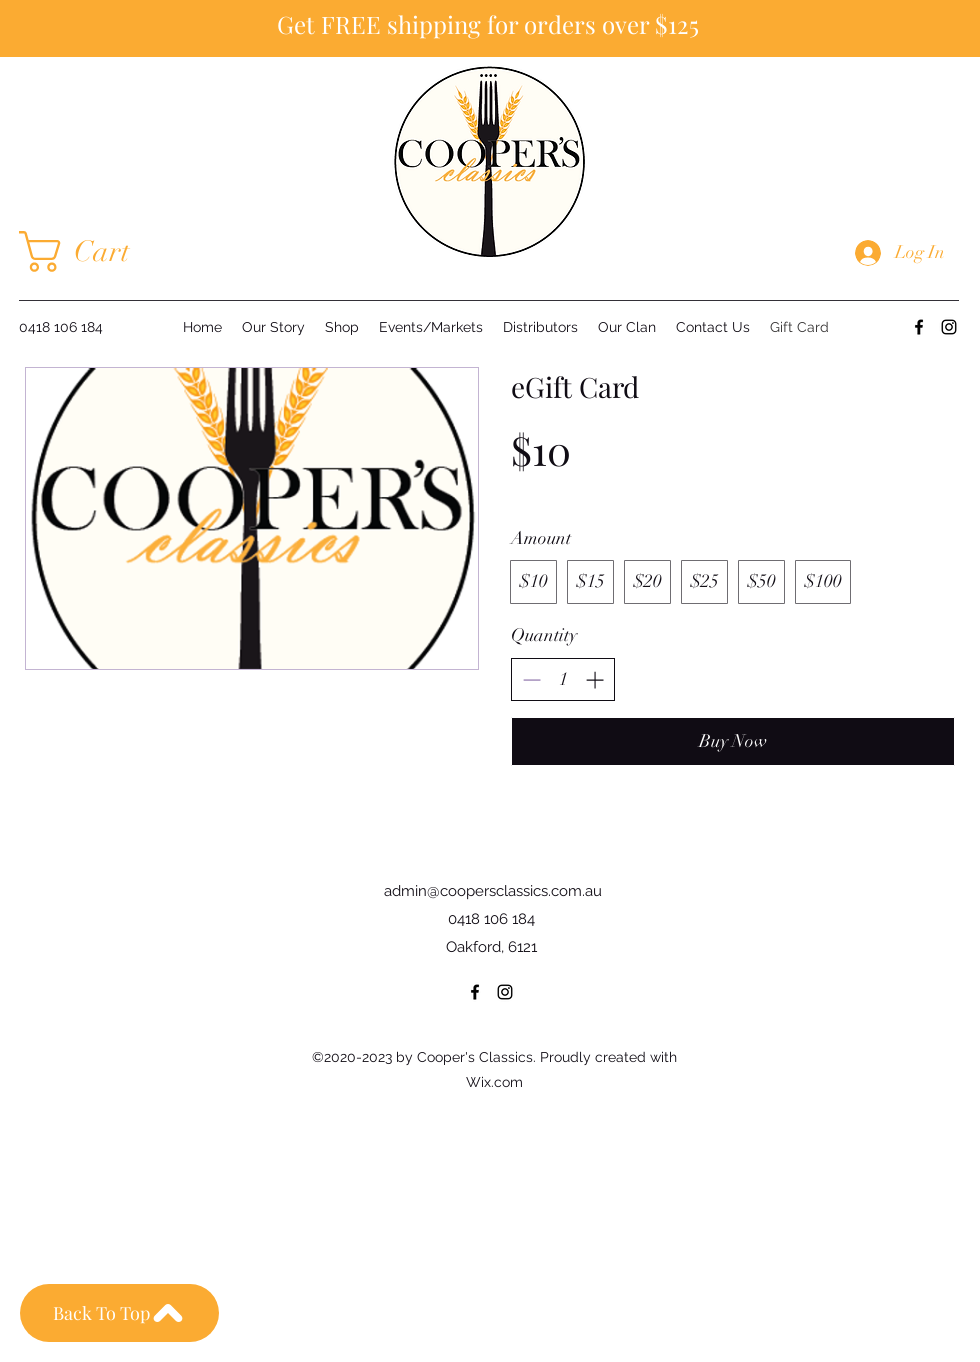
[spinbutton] (563, 679)
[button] (95, 251)
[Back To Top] (119, 1313)
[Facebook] (919, 327)
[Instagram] (949, 327)
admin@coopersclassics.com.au (493, 891)
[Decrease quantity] (531, 679)
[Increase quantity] (594, 679)
